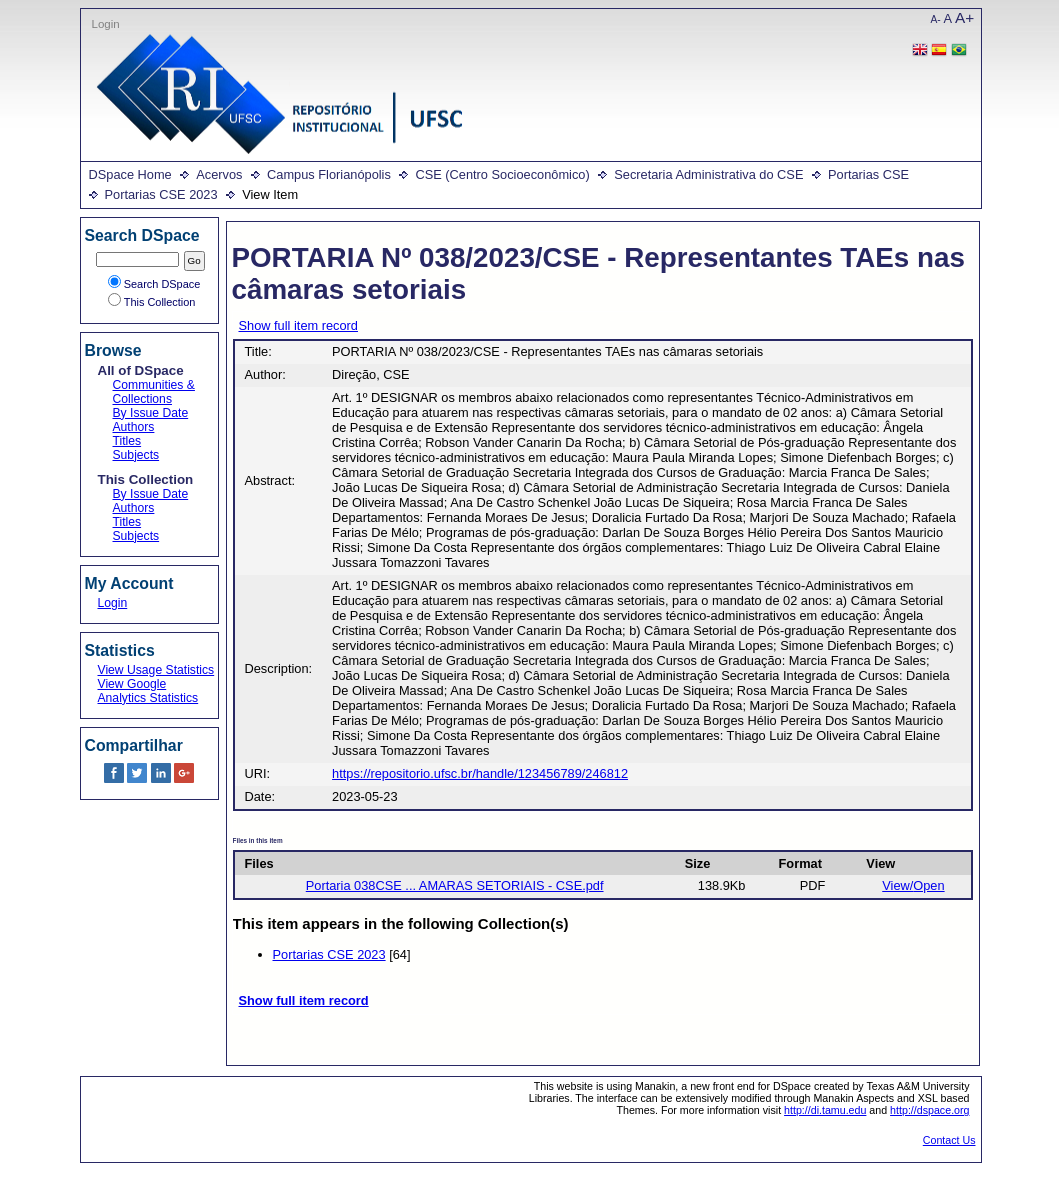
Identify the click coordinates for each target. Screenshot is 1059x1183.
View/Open (913, 885)
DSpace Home (130, 174)
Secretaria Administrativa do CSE (708, 174)
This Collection (152, 302)
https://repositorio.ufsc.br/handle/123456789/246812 (480, 773)
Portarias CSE (868, 174)
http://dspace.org (929, 1110)
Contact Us (949, 1140)
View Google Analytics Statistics (148, 691)
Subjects (136, 455)
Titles (127, 441)
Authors (134, 427)
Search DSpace (154, 284)
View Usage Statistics (156, 670)
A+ (964, 17)
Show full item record (298, 325)
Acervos (219, 174)
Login (106, 24)
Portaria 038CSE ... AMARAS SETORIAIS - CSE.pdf (455, 885)
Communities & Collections (154, 392)
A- (936, 19)
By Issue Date (151, 413)
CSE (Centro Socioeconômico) (502, 174)
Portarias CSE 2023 (161, 194)
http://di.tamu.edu (825, 1110)
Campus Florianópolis (329, 174)
